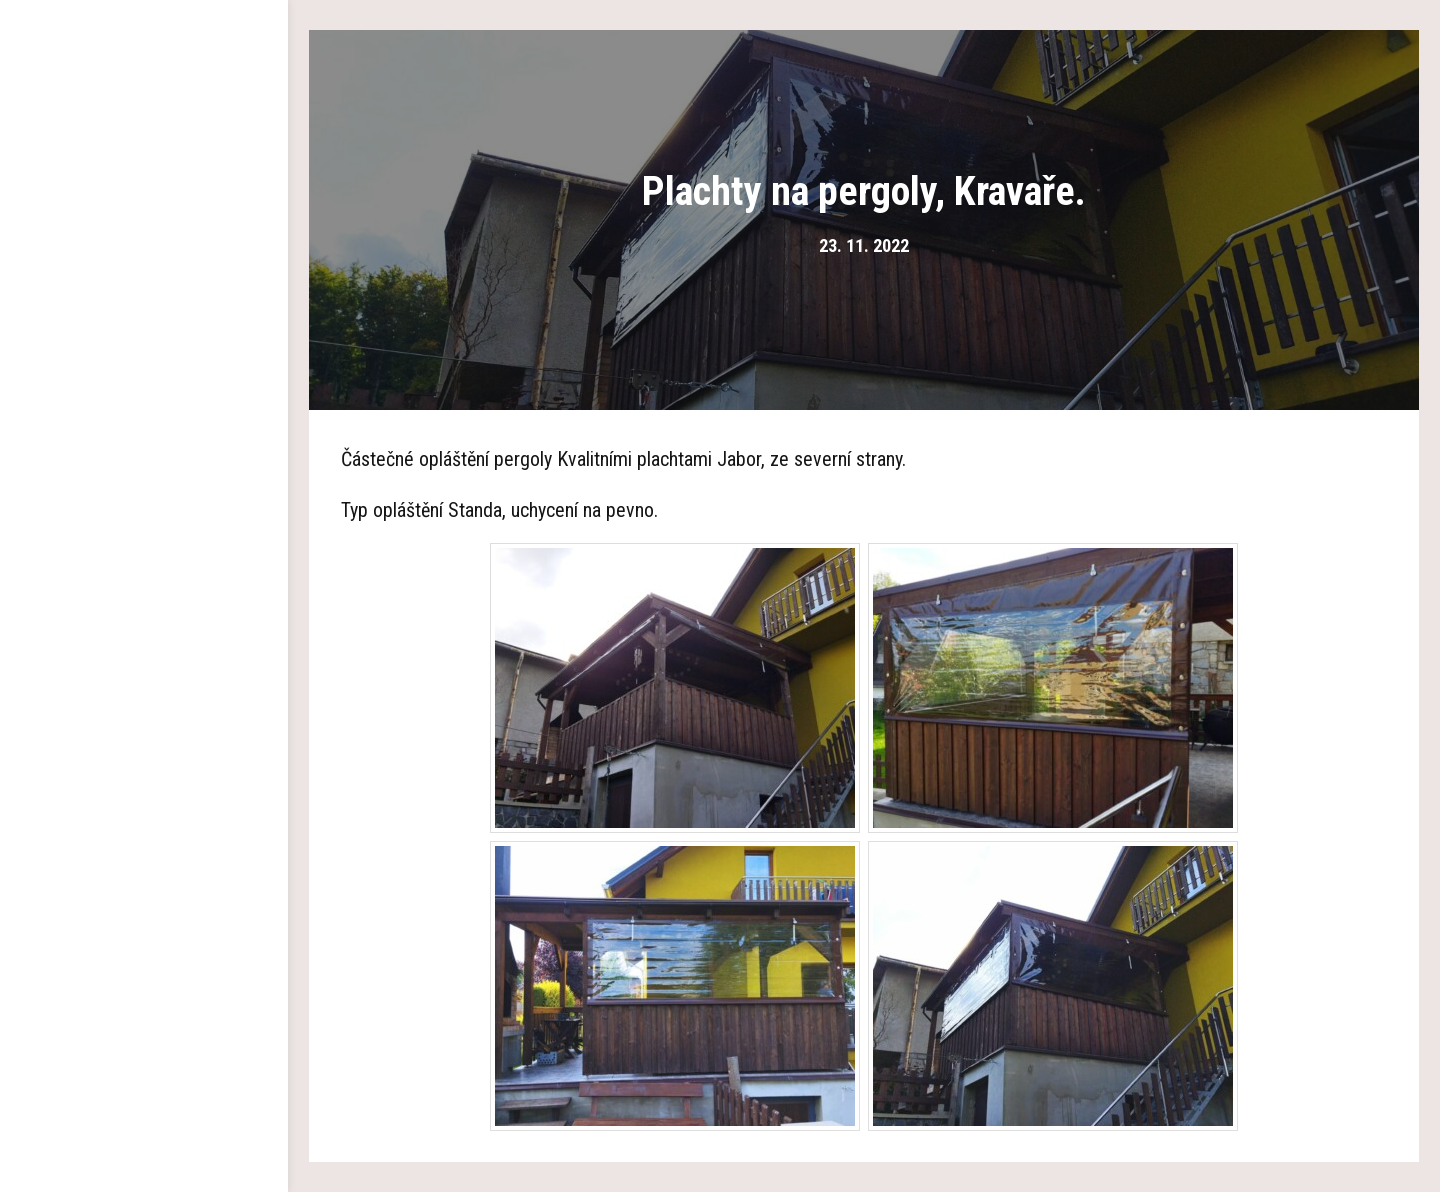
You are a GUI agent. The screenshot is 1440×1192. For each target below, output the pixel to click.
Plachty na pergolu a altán (144, 390)
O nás (144, 210)
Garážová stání (144, 330)
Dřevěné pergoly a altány (144, 270)
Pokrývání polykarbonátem (144, 450)
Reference (144, 510)
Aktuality (144, 570)
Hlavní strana (144, 150)
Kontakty (144, 630)
